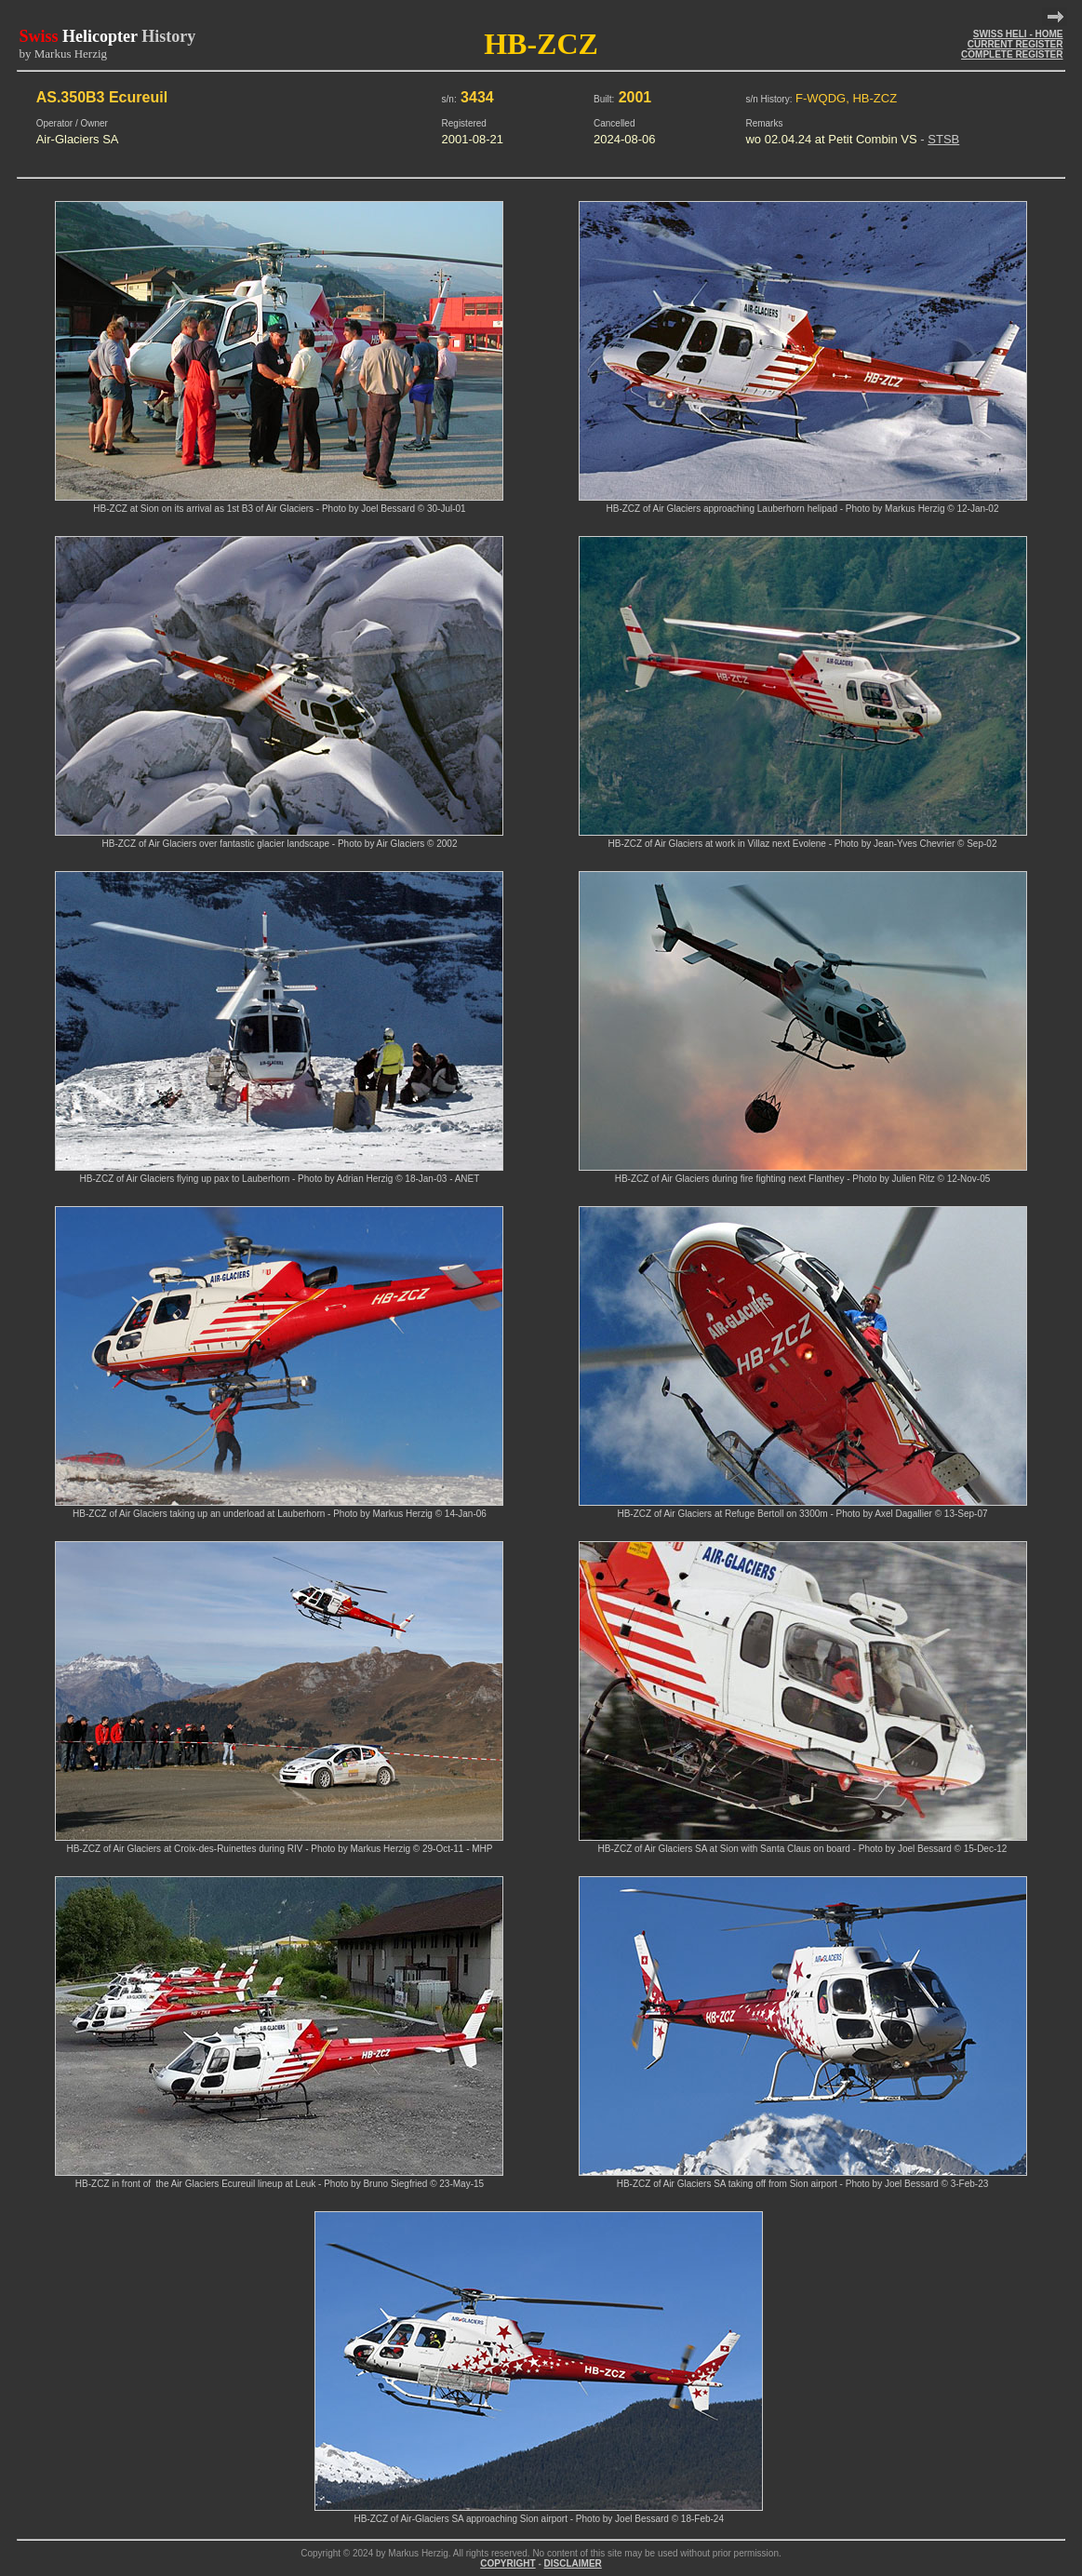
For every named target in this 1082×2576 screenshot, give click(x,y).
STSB (943, 139)
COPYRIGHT (507, 2563)
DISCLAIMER (573, 2563)
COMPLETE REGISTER (1011, 54)
